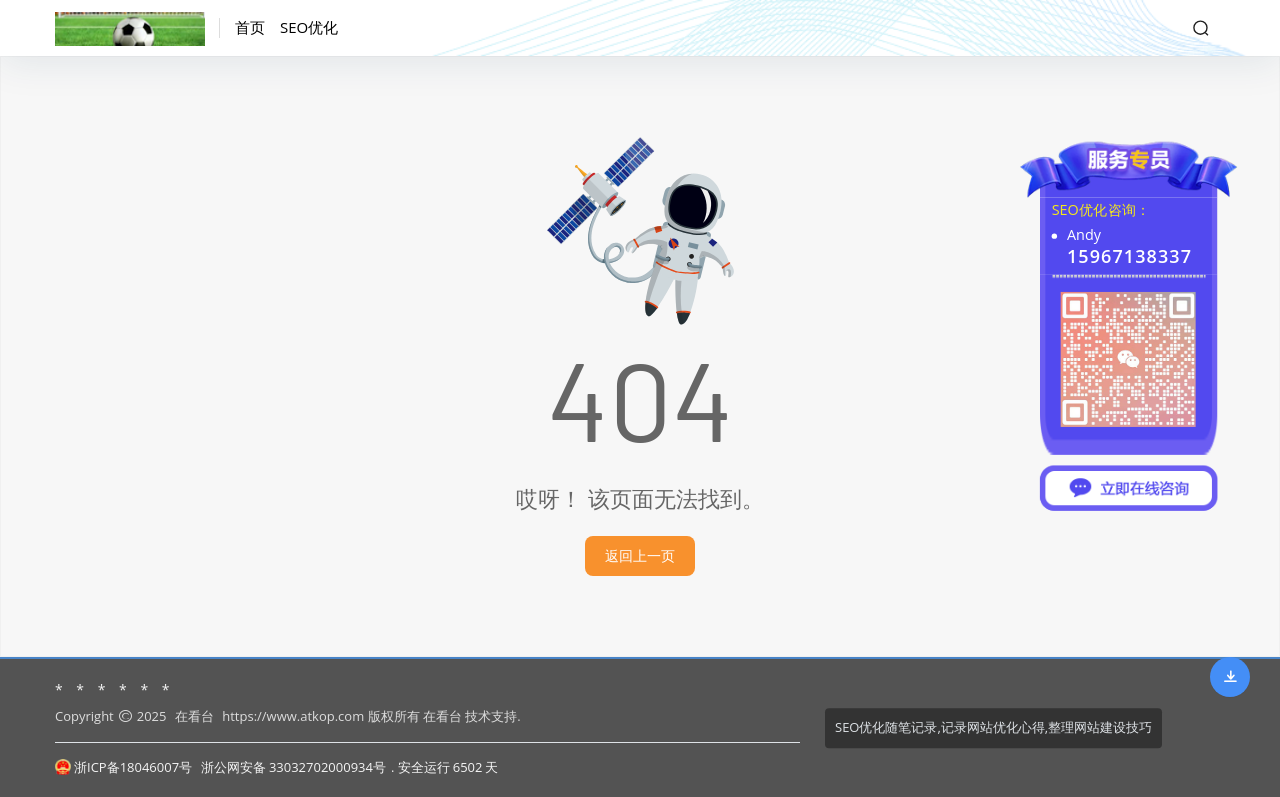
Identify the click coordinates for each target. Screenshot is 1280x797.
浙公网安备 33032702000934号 (293, 767)
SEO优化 (309, 27)
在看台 (194, 716)
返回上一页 (640, 555)
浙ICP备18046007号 (123, 767)
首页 (250, 27)
